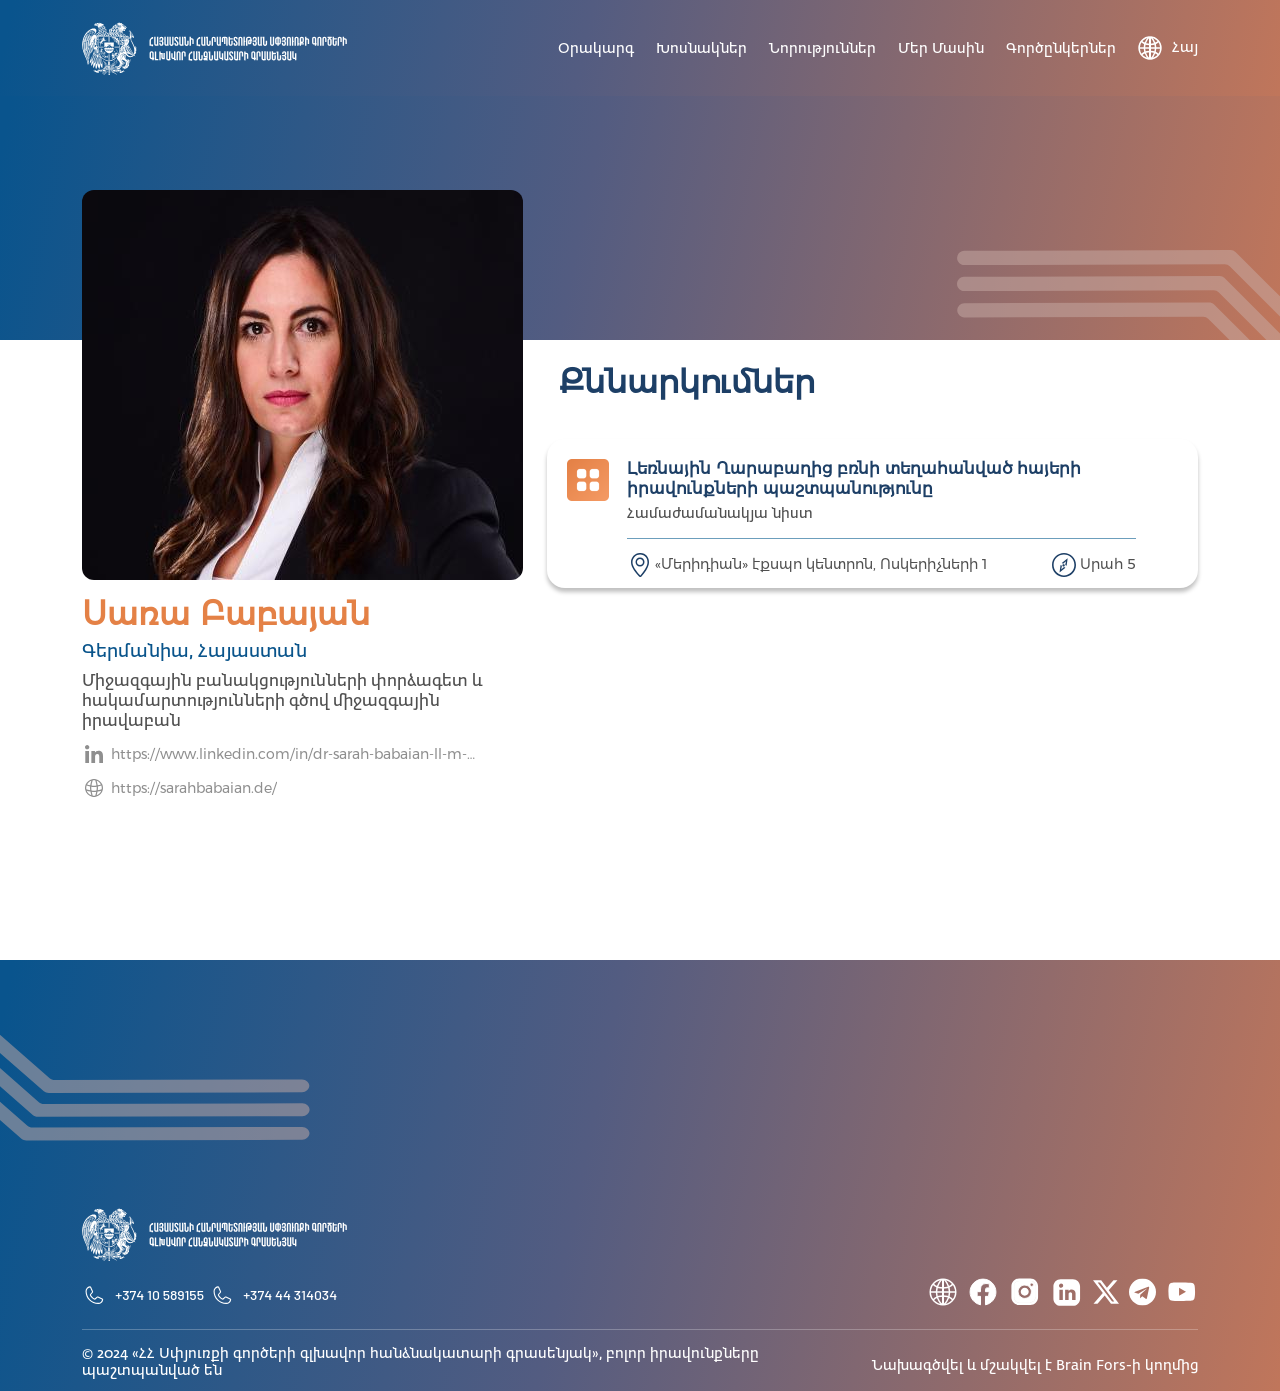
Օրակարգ (596, 49)
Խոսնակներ (701, 49)
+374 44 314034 (290, 1294)
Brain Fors (1091, 1366)
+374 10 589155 (159, 1294)
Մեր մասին (941, 49)
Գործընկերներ (1061, 49)
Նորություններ (822, 49)
